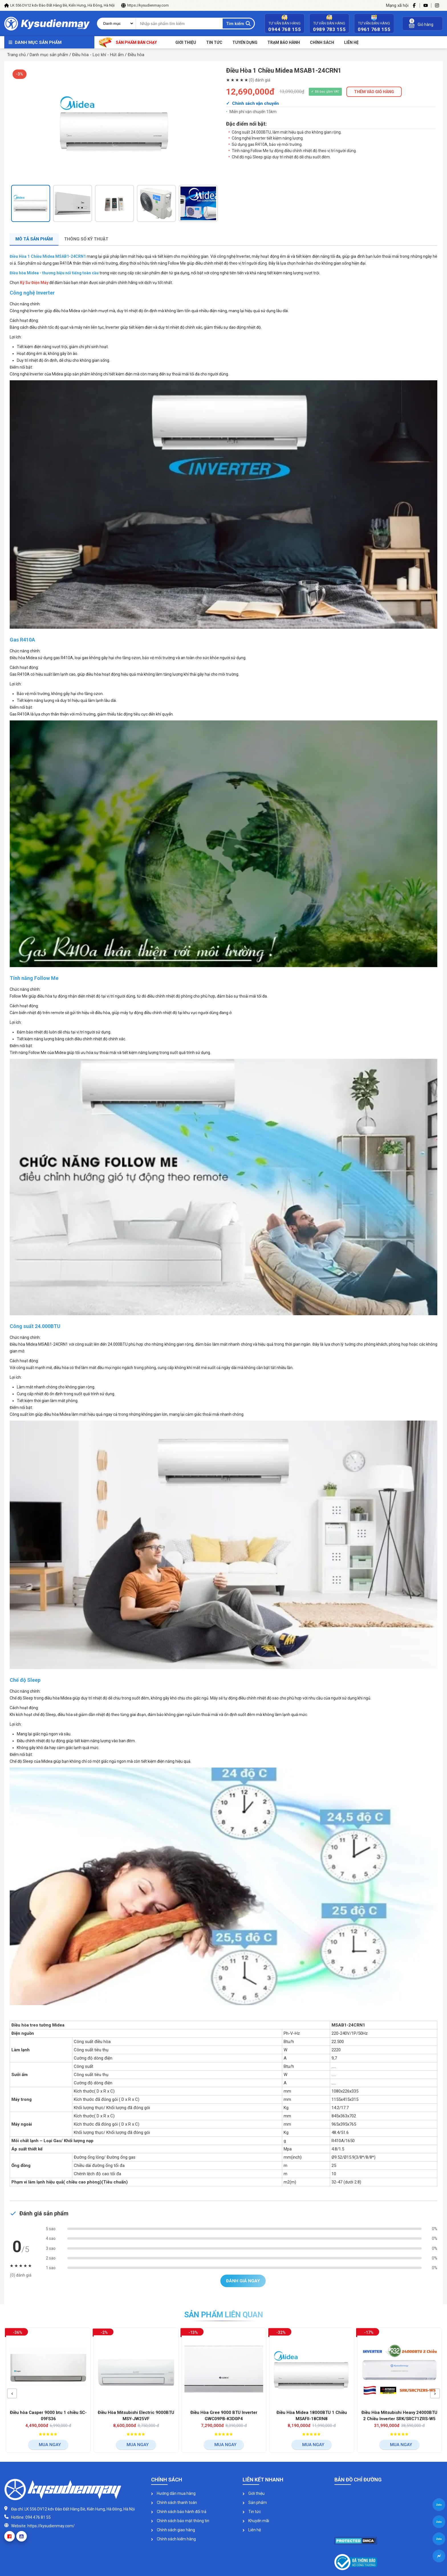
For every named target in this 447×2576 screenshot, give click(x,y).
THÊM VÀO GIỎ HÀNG (374, 91)
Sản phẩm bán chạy (128, 42)
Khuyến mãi (256, 2520)
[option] (114, 124)
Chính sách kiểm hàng (173, 2539)
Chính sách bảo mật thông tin (180, 2520)
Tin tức (214, 42)
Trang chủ (16, 54)
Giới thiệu (185, 42)
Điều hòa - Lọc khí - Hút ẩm (98, 54)
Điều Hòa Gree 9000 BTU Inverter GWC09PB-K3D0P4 (225, 2416)
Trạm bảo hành (283, 42)
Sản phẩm (255, 2502)
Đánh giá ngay (243, 2280)
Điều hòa (136, 54)
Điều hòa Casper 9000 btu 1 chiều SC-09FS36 (49, 2416)
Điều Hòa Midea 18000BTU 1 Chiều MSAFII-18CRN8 (313, 2416)
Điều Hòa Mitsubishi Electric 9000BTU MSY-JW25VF (137, 2416)
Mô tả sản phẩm (34, 239)
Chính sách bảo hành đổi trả (178, 2511)
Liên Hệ (351, 42)
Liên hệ (252, 2530)
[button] (12, 2393)
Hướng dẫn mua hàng (173, 2493)
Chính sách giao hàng (173, 2530)
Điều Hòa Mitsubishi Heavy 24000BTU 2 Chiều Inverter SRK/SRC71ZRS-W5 (401, 2416)
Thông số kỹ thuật (86, 239)
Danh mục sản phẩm (38, 42)
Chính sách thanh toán (174, 2502)
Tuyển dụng (244, 42)
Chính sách (322, 42)
